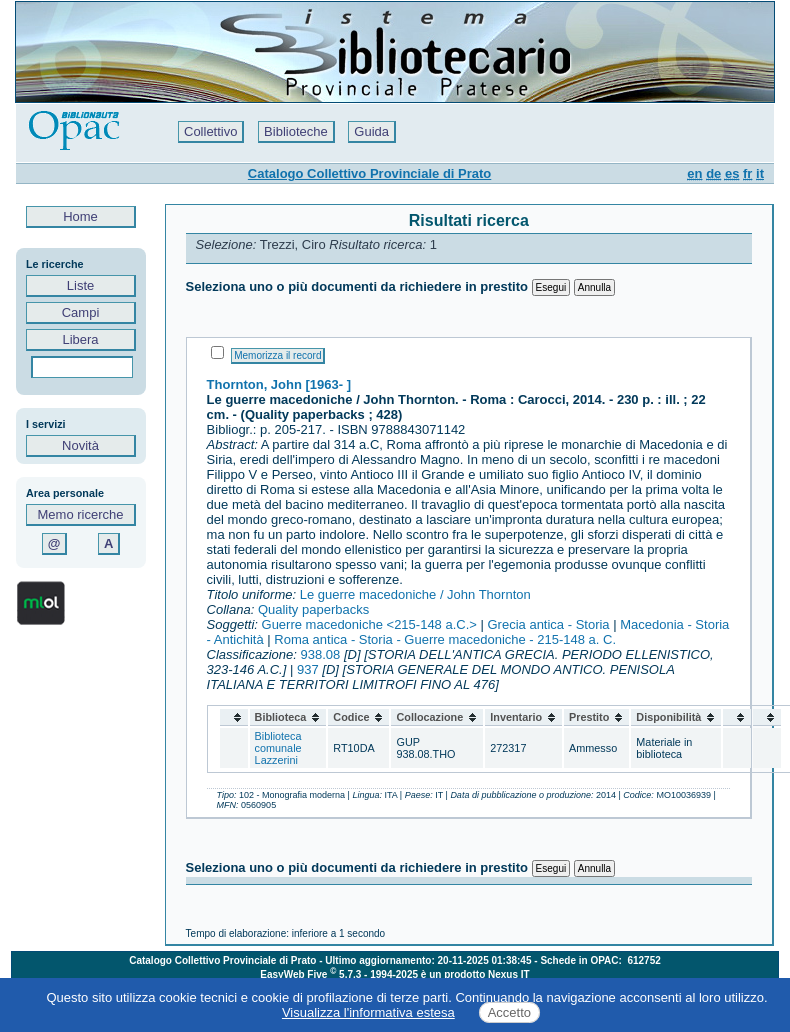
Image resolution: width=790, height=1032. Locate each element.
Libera (80, 339)
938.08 (321, 654)
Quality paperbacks (313, 609)
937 (308, 669)
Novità (80, 445)
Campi (80, 312)
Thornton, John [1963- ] (279, 384)
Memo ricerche (81, 514)
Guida (371, 131)
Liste (80, 285)
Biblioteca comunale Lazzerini (278, 748)
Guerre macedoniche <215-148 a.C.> (369, 624)
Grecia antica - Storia (549, 624)
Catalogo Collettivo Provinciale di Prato (369, 173)
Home (81, 216)
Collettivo (210, 131)
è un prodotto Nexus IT (475, 974)
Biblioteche (296, 131)
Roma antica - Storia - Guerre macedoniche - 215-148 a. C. (445, 639)
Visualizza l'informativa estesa (368, 1012)
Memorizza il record (277, 355)
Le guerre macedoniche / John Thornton (415, 594)
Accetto (509, 1012)
